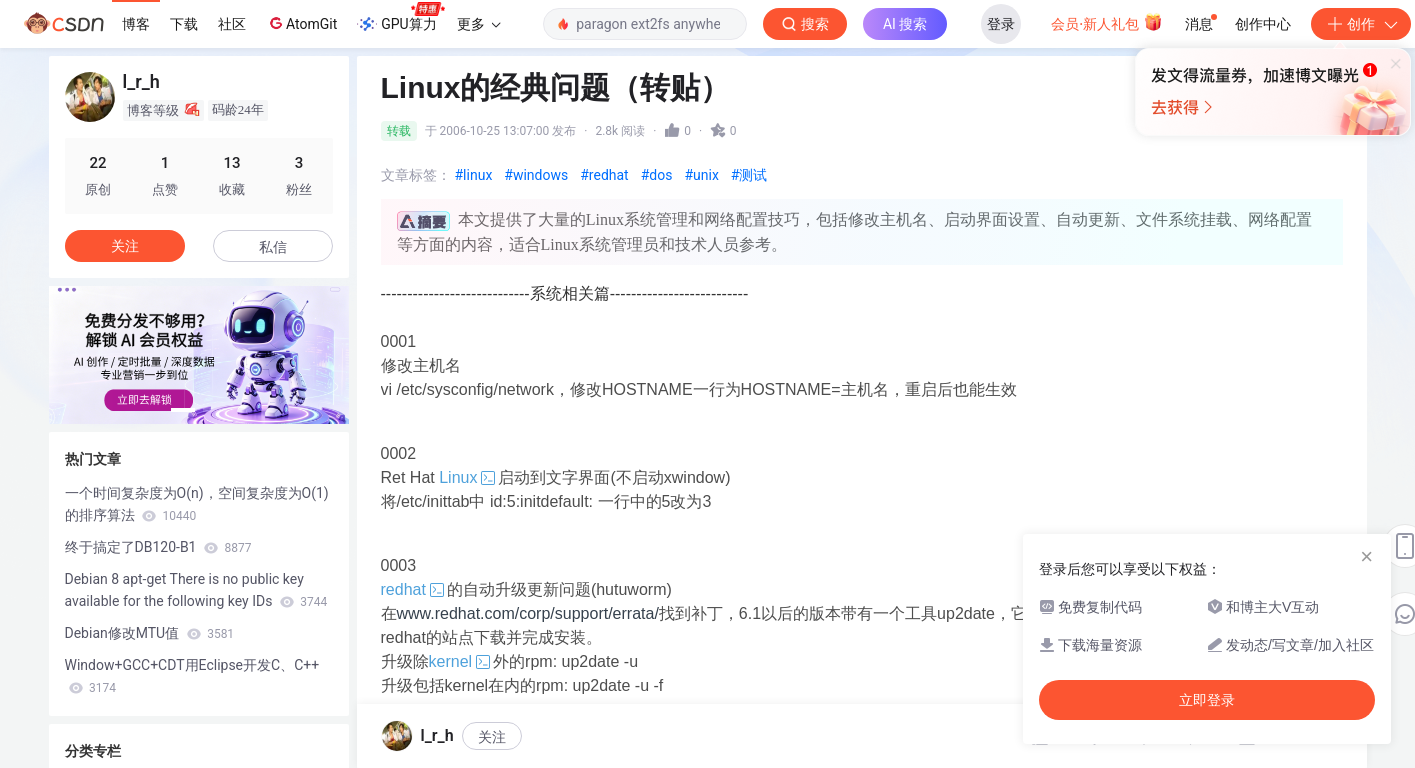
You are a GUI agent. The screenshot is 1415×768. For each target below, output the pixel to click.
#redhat (604, 175)
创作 (1361, 24)
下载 (184, 24)
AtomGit (301, 23)
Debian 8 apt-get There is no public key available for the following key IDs (196, 590)
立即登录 (853, 189)
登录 (1001, 24)
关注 (125, 246)
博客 (136, 24)
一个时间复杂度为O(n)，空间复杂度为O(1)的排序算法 (197, 504)
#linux (474, 175)
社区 (232, 24)
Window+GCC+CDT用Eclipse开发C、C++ (192, 676)
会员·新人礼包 (1106, 22)
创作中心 (1263, 24)
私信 (273, 247)
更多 (479, 24)
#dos (657, 175)
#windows (536, 175)
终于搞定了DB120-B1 (158, 547)
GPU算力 (400, 18)
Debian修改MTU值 (150, 633)
